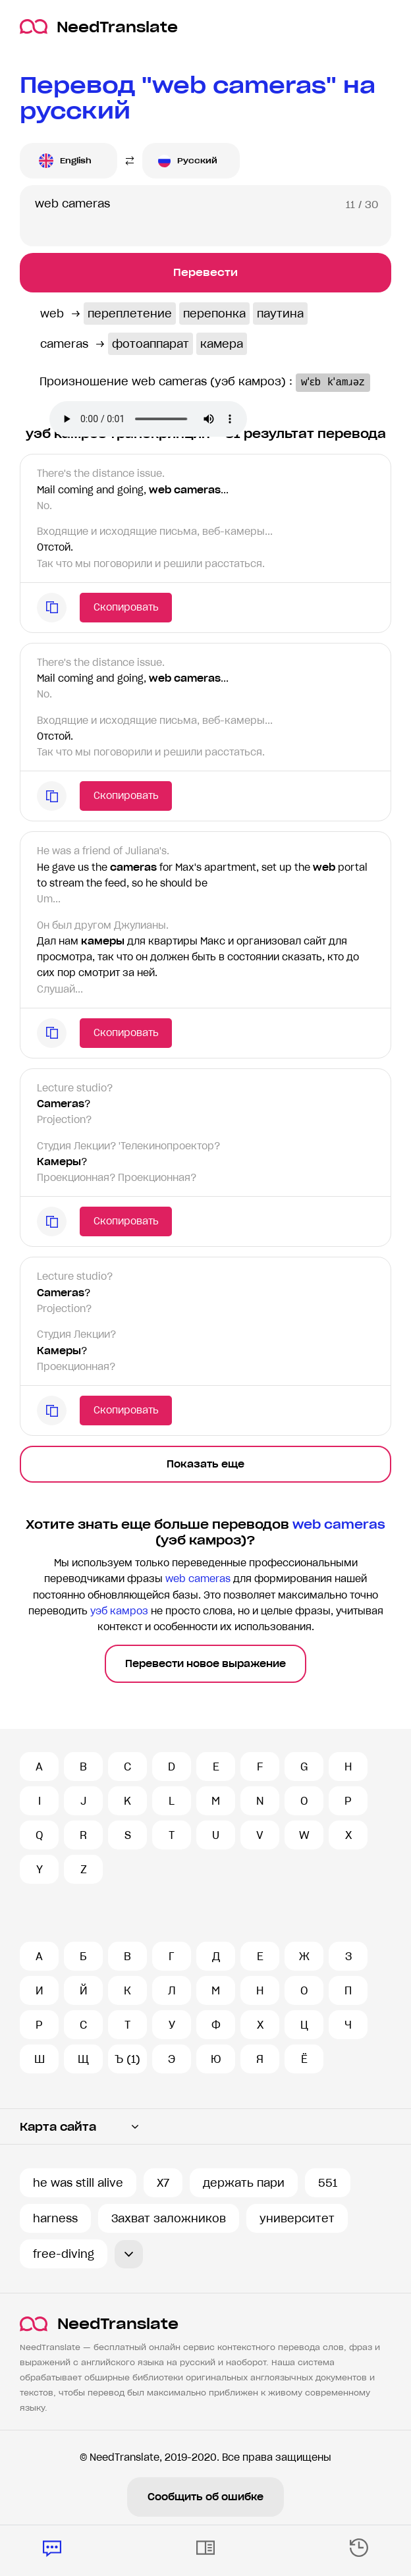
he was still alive (78, 2182)
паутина (280, 313)
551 (327, 2182)
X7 (163, 2182)
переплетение (130, 313)
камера (221, 343)
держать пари (244, 2182)
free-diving (63, 2254)
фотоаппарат (150, 343)
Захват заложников (168, 2218)
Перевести (205, 272)
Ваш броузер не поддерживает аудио (148, 419)
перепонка (214, 313)
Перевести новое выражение (205, 1664)
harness (55, 2218)
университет (297, 2218)
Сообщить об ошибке (205, 2497)
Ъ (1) (127, 2059)
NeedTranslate (99, 26)
